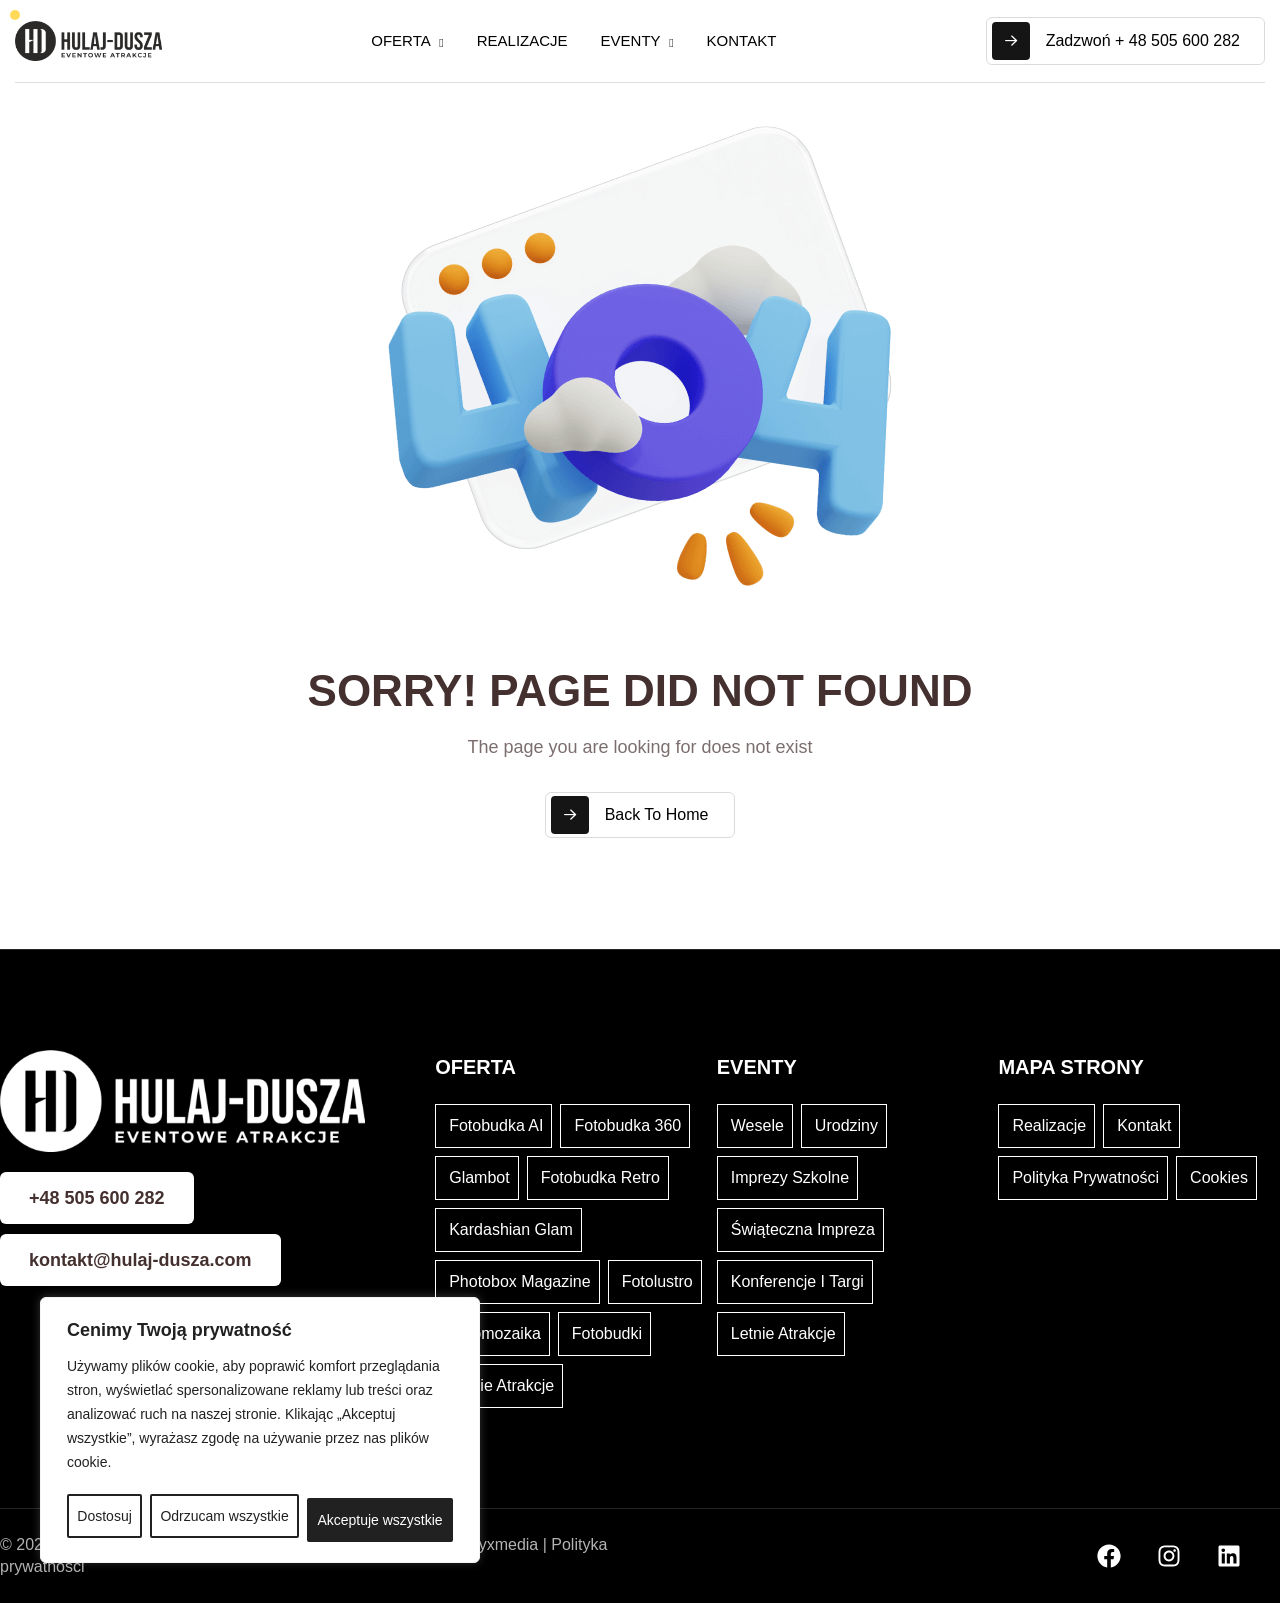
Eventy (631, 40)
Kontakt (742, 40)
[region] (260, 1430)
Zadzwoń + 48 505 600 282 (1116, 41)
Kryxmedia (501, 1544)
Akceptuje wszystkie (379, 1520)
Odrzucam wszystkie (224, 1516)
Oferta (400, 40)
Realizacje (522, 40)
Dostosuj (104, 1516)
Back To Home (630, 815)
